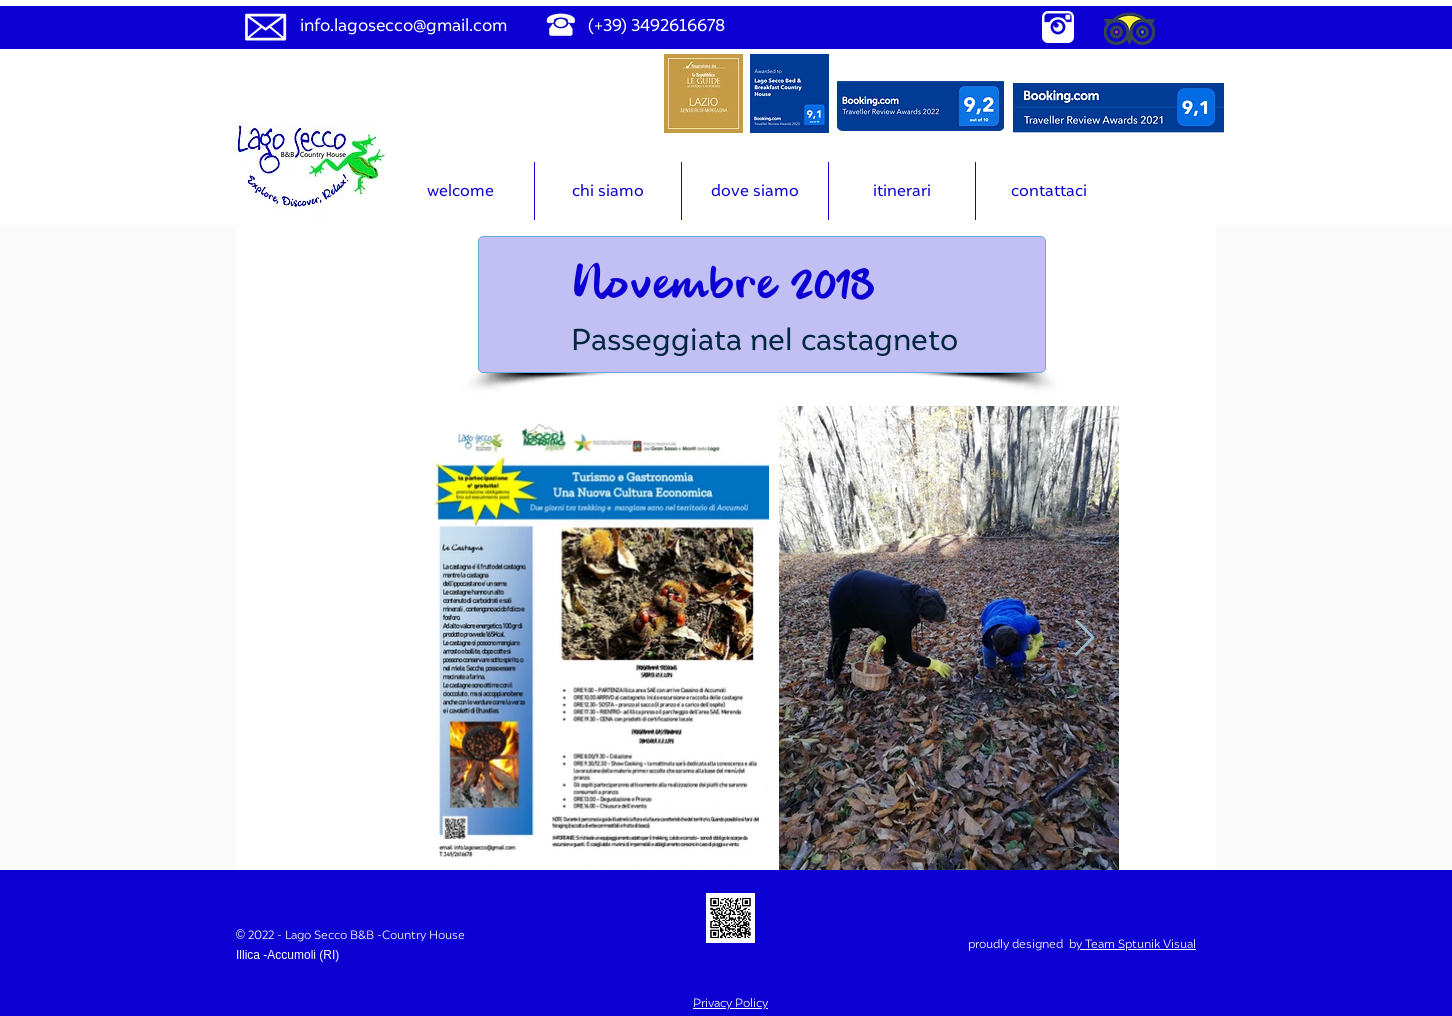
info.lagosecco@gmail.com (403, 25)
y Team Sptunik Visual (1136, 943)
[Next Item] (1084, 638)
